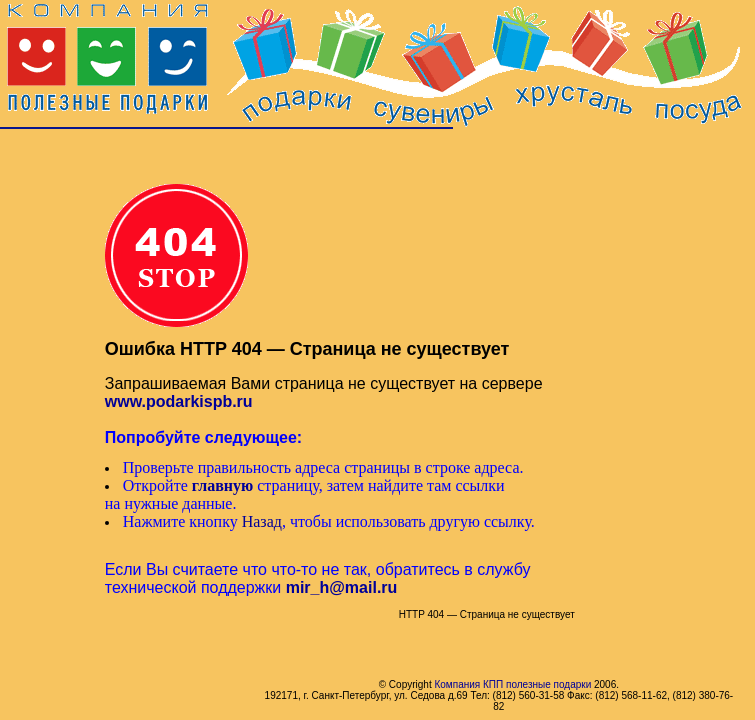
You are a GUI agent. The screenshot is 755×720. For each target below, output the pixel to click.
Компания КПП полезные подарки (512, 684)
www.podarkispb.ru (179, 401)
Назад (262, 521)
